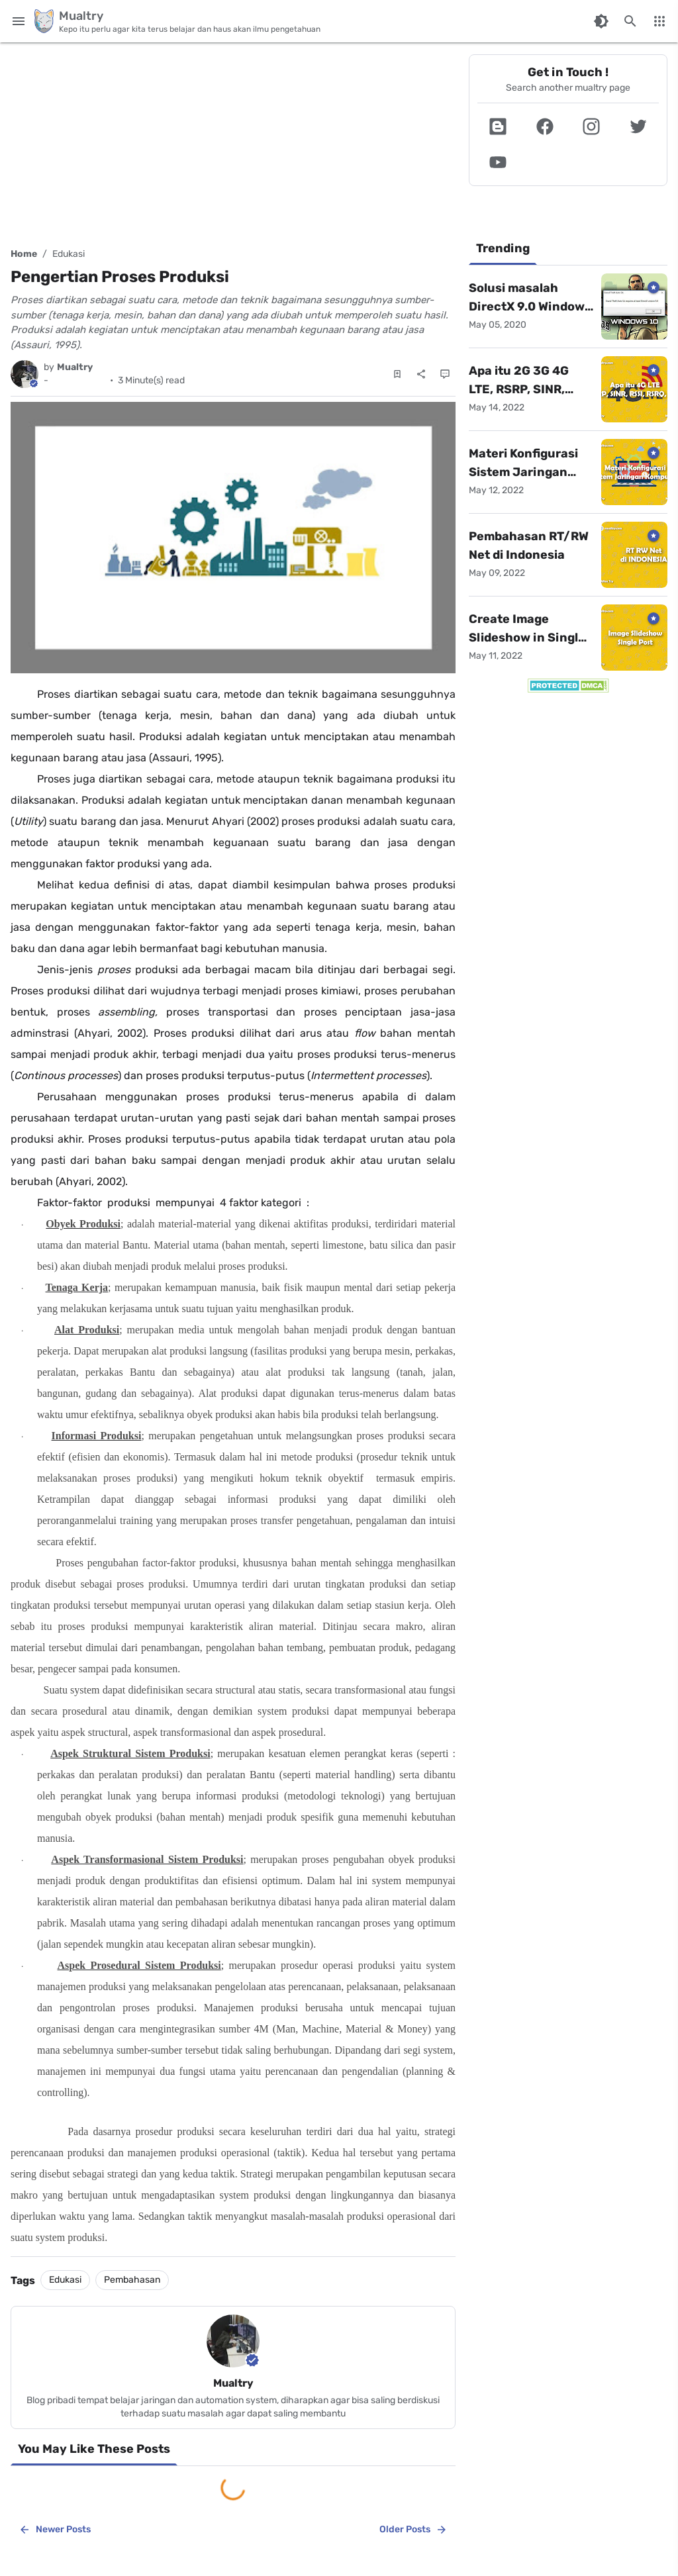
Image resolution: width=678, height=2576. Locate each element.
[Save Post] (397, 374)
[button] (498, 126)
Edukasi (68, 254)
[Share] (421, 374)
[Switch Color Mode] (601, 21)
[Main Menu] (18, 21)
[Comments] (445, 374)
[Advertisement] (233, 139)
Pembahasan (132, 2279)
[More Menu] (659, 21)
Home (24, 254)
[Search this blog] (630, 21)
